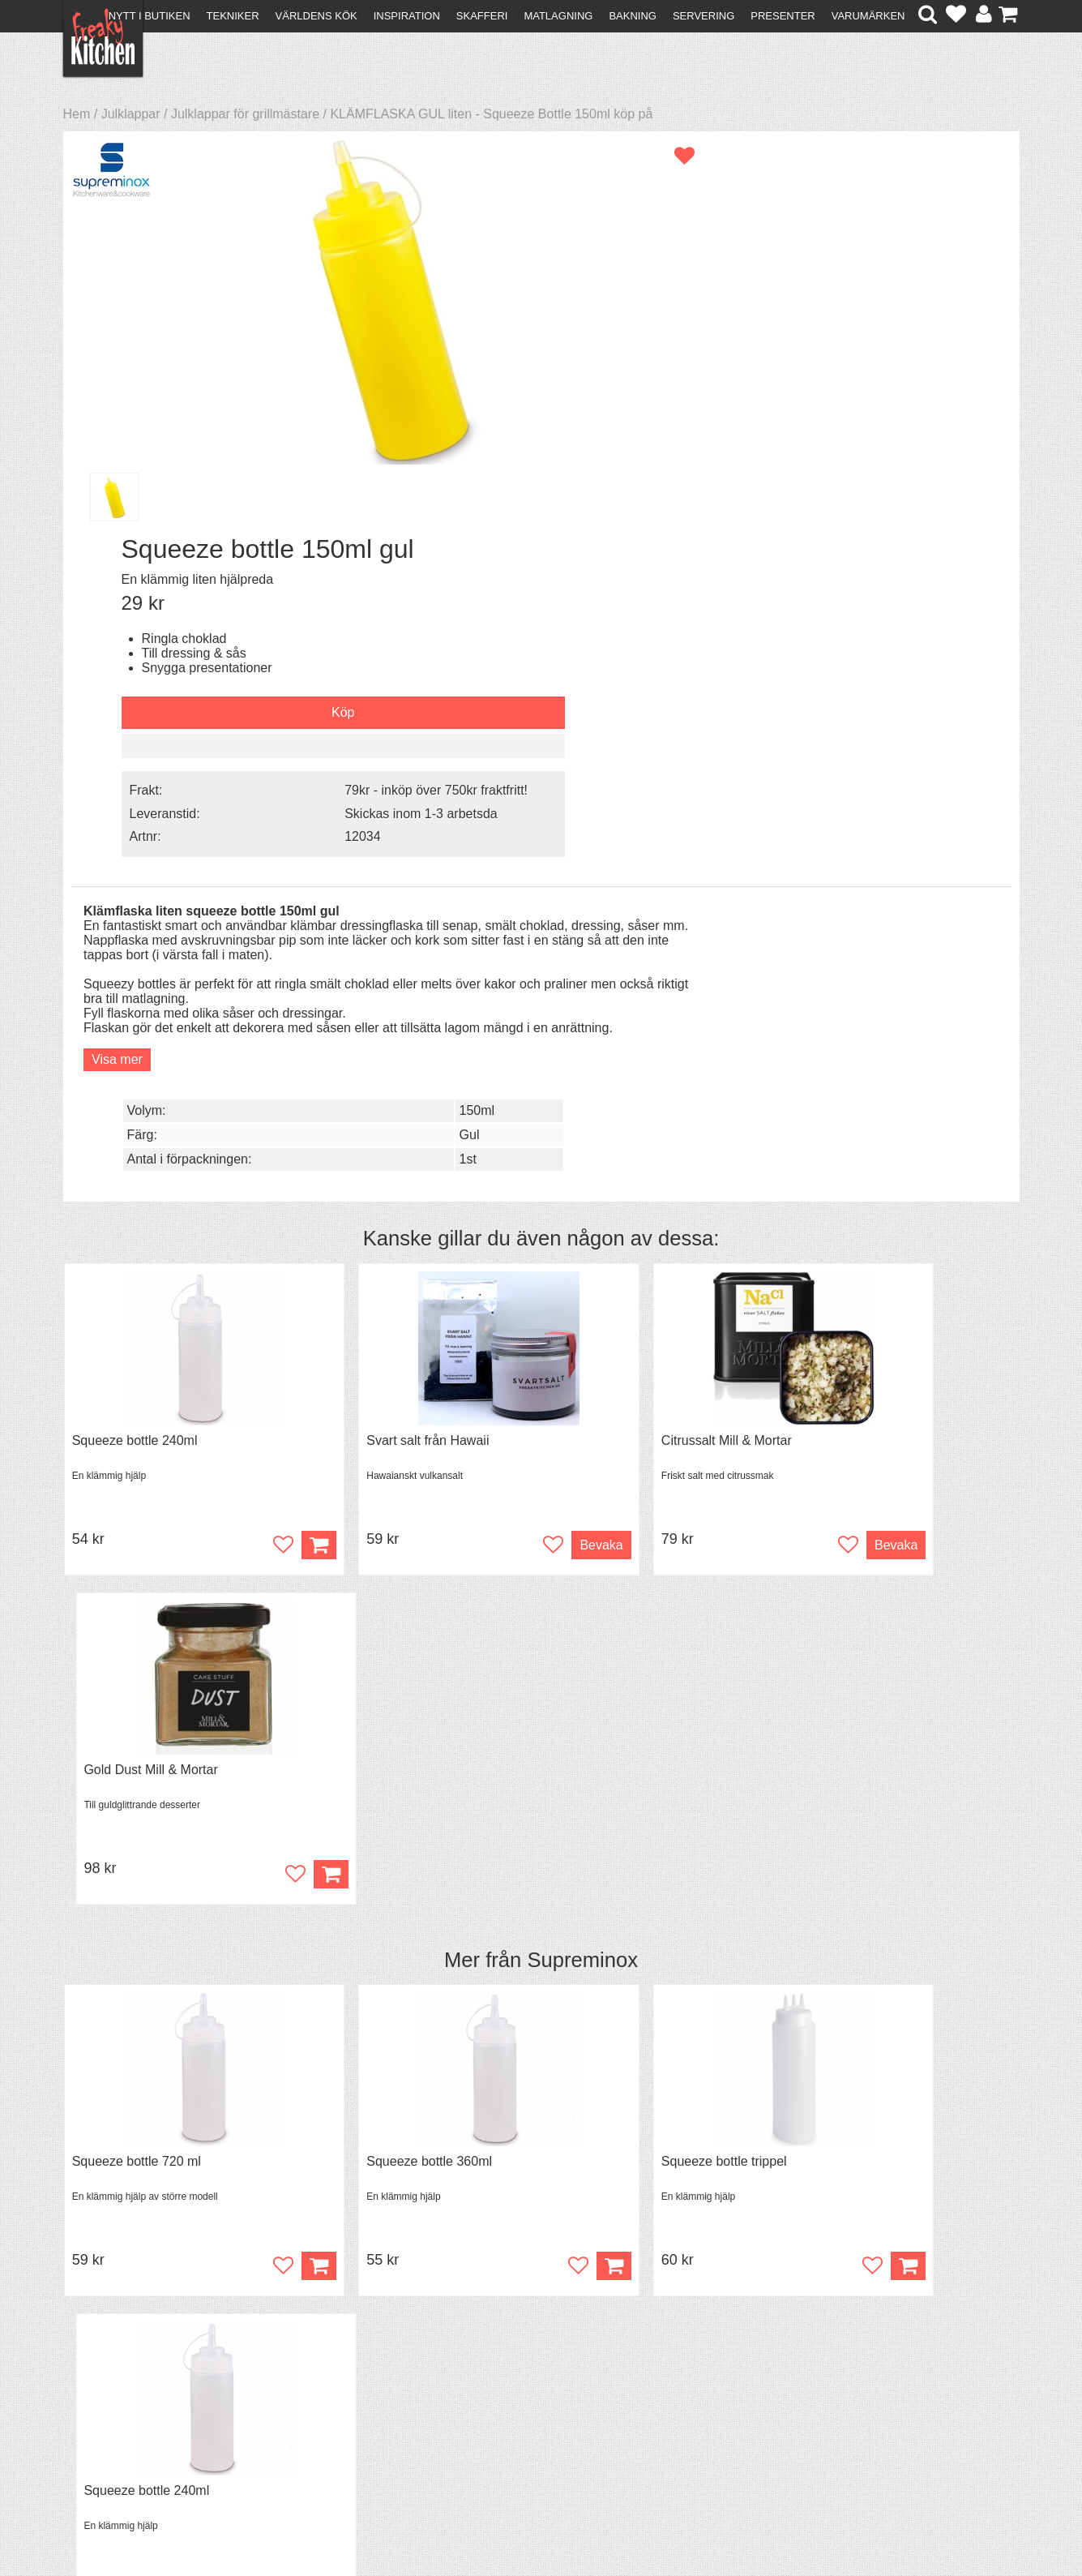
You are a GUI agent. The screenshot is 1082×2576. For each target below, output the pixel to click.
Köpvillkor (99, 2384)
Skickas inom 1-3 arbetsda (880, 427)
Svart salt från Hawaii (375, 981)
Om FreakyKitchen (535, 2372)
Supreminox (582, 1172)
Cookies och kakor (535, 2401)
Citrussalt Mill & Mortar (622, 981)
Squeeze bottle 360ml (377, 1376)
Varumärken (868, 16)
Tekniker (233, 16)
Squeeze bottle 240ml (135, 981)
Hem (77, 114)
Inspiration (407, 16)
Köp (507, 1876)
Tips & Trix (332, 2384)
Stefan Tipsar (340, 2413)
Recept (322, 2370)
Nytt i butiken (149, 16)
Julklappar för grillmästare (245, 114)
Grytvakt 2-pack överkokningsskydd (417, 1772)
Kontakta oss (109, 2370)
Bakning (632, 16)
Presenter (783, 16)
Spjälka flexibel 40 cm (619, 1772)
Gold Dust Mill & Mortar (867, 981)
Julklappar (130, 114)
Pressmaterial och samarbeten (570, 2387)
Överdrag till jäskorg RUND (878, 1772)
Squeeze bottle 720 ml (136, 1376)
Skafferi (482, 16)
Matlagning (558, 16)
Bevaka (494, 1085)
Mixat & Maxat (342, 2399)
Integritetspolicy (116, 2428)
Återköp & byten (117, 2399)
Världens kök (316, 16)
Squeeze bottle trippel (619, 1376)
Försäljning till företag (133, 2413)
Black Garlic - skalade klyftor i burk (171, 1772)
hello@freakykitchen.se (480, 2521)
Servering (703, 16)
